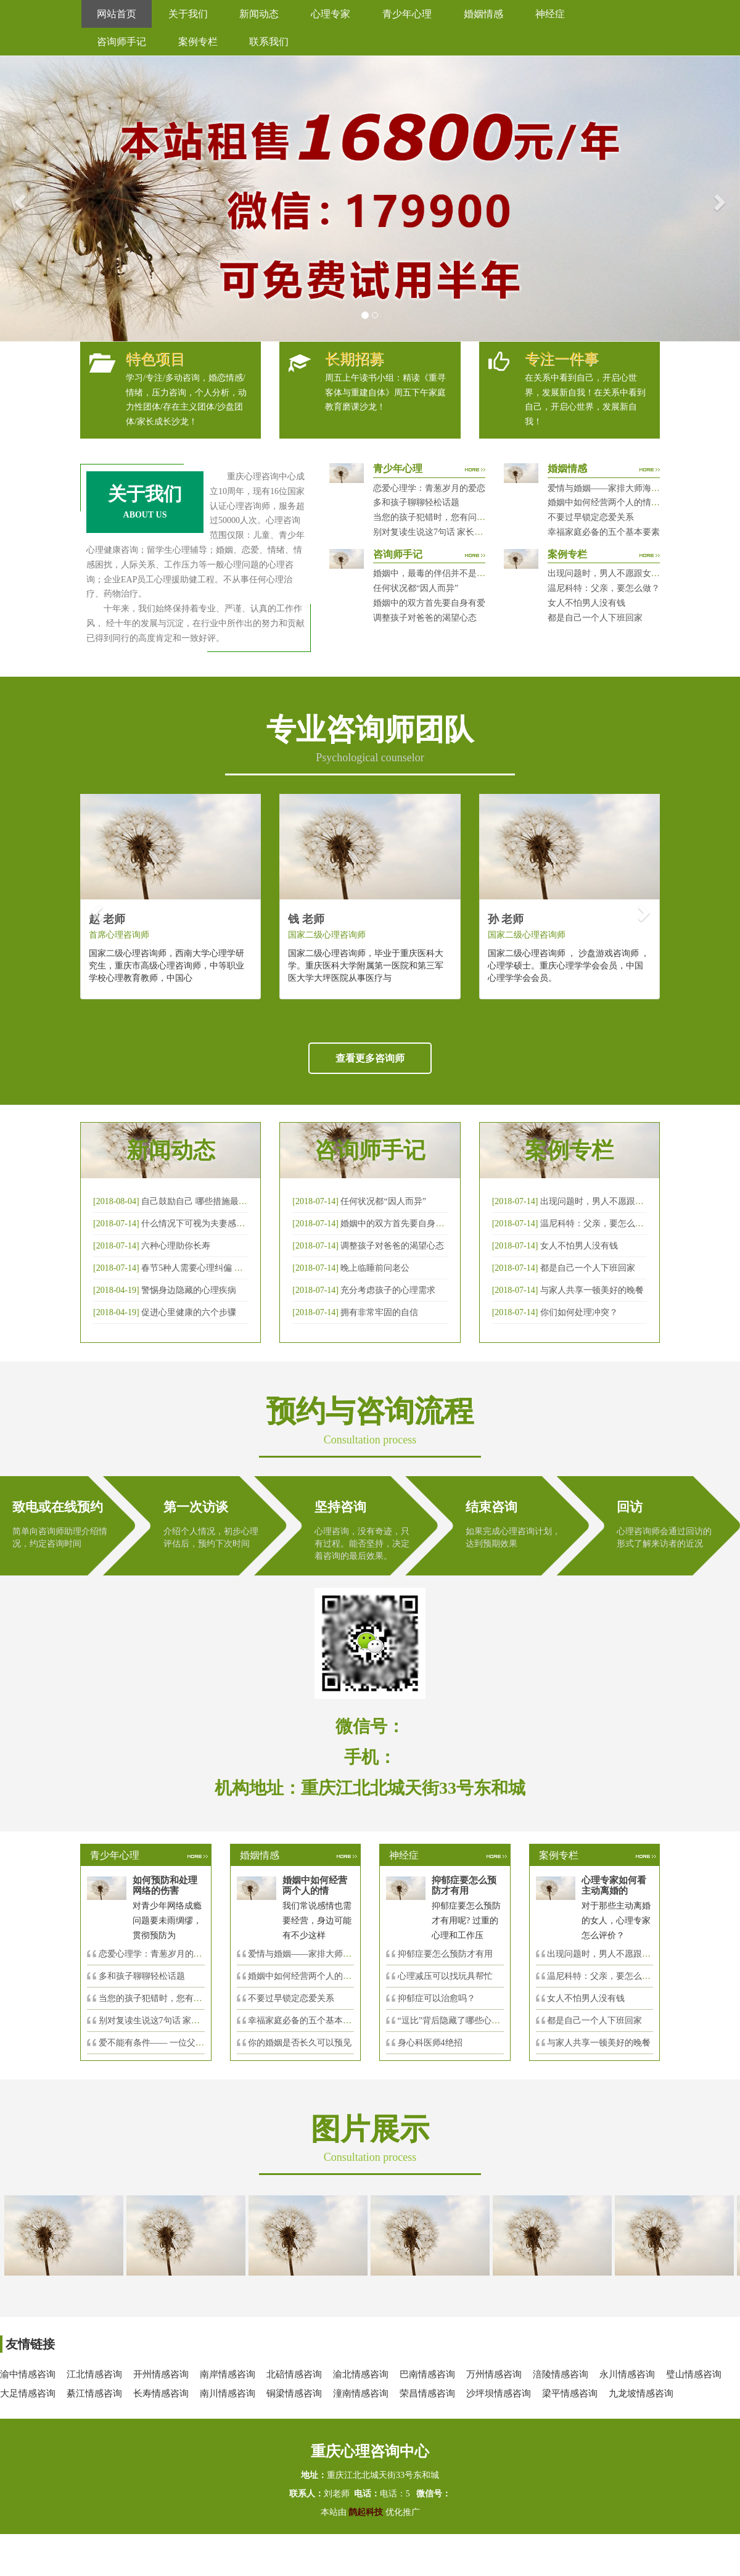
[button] (18, 199)
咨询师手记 (121, 41)
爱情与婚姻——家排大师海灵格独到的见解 (630, 488)
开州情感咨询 (161, 2374)
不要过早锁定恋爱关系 (591, 517)
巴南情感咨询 (427, 2374)
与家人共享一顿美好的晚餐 (592, 1290)
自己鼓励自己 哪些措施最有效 (198, 1201)
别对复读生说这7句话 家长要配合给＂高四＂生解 (467, 532)
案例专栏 (198, 41)
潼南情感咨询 (360, 2393)
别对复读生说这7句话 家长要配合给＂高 (175, 2020)
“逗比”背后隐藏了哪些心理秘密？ (462, 2020)
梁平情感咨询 (570, 2393)
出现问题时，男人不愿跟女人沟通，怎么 (624, 1954)
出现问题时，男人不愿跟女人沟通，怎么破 (622, 1201)
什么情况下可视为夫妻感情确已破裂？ (214, 1223)
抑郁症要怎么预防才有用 (445, 1954)
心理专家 (330, 14)
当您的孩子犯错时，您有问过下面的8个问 (178, 1998)
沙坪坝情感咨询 (498, 2393)
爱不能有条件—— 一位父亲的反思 (165, 2042)
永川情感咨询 (627, 2374)
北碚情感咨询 (294, 2374)
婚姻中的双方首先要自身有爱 (429, 603)
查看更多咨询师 (370, 1058)
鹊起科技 (366, 2512)
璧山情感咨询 (694, 2374)
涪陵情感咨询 (560, 2374)
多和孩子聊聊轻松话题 (416, 502)
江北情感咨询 (94, 2374)
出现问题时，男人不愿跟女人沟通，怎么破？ (634, 573)
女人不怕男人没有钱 (586, 603)
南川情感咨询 (227, 2393)
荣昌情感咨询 (427, 2393)
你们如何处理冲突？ (579, 1312)
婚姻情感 (483, 14)
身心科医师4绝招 (434, 2042)
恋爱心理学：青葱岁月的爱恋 (429, 488)
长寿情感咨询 (161, 2393)
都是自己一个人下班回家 (595, 617)
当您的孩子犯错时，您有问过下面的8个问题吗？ (466, 517)
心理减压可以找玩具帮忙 (445, 1976)
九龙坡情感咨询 (641, 2393)
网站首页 (116, 14)
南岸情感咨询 (227, 2374)
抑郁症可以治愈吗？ (436, 1998)
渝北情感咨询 (360, 2374)
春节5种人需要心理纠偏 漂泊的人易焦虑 (218, 1268)
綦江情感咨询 (94, 2393)
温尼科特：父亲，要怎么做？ (604, 588)
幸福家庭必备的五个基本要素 (604, 532)
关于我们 (188, 14)
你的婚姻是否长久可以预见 (300, 2042)
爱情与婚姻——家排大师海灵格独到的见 (325, 1954)
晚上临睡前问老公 (374, 1268)
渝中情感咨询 (28, 2374)
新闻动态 (259, 14)
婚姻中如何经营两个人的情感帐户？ (617, 502)
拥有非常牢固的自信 (379, 1312)
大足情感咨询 (28, 2393)
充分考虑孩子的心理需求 (387, 1290)
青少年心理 (407, 14)
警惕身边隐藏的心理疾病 (188, 1290)
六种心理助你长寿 (175, 1245)
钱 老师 (306, 919)
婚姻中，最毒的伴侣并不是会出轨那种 (446, 573)
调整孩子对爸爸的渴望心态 (425, 617)
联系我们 (269, 41)
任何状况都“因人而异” (415, 588)
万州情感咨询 (494, 2374)
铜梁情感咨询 (294, 2393)
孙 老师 (506, 919)
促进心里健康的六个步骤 (188, 1312)
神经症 (550, 14)
